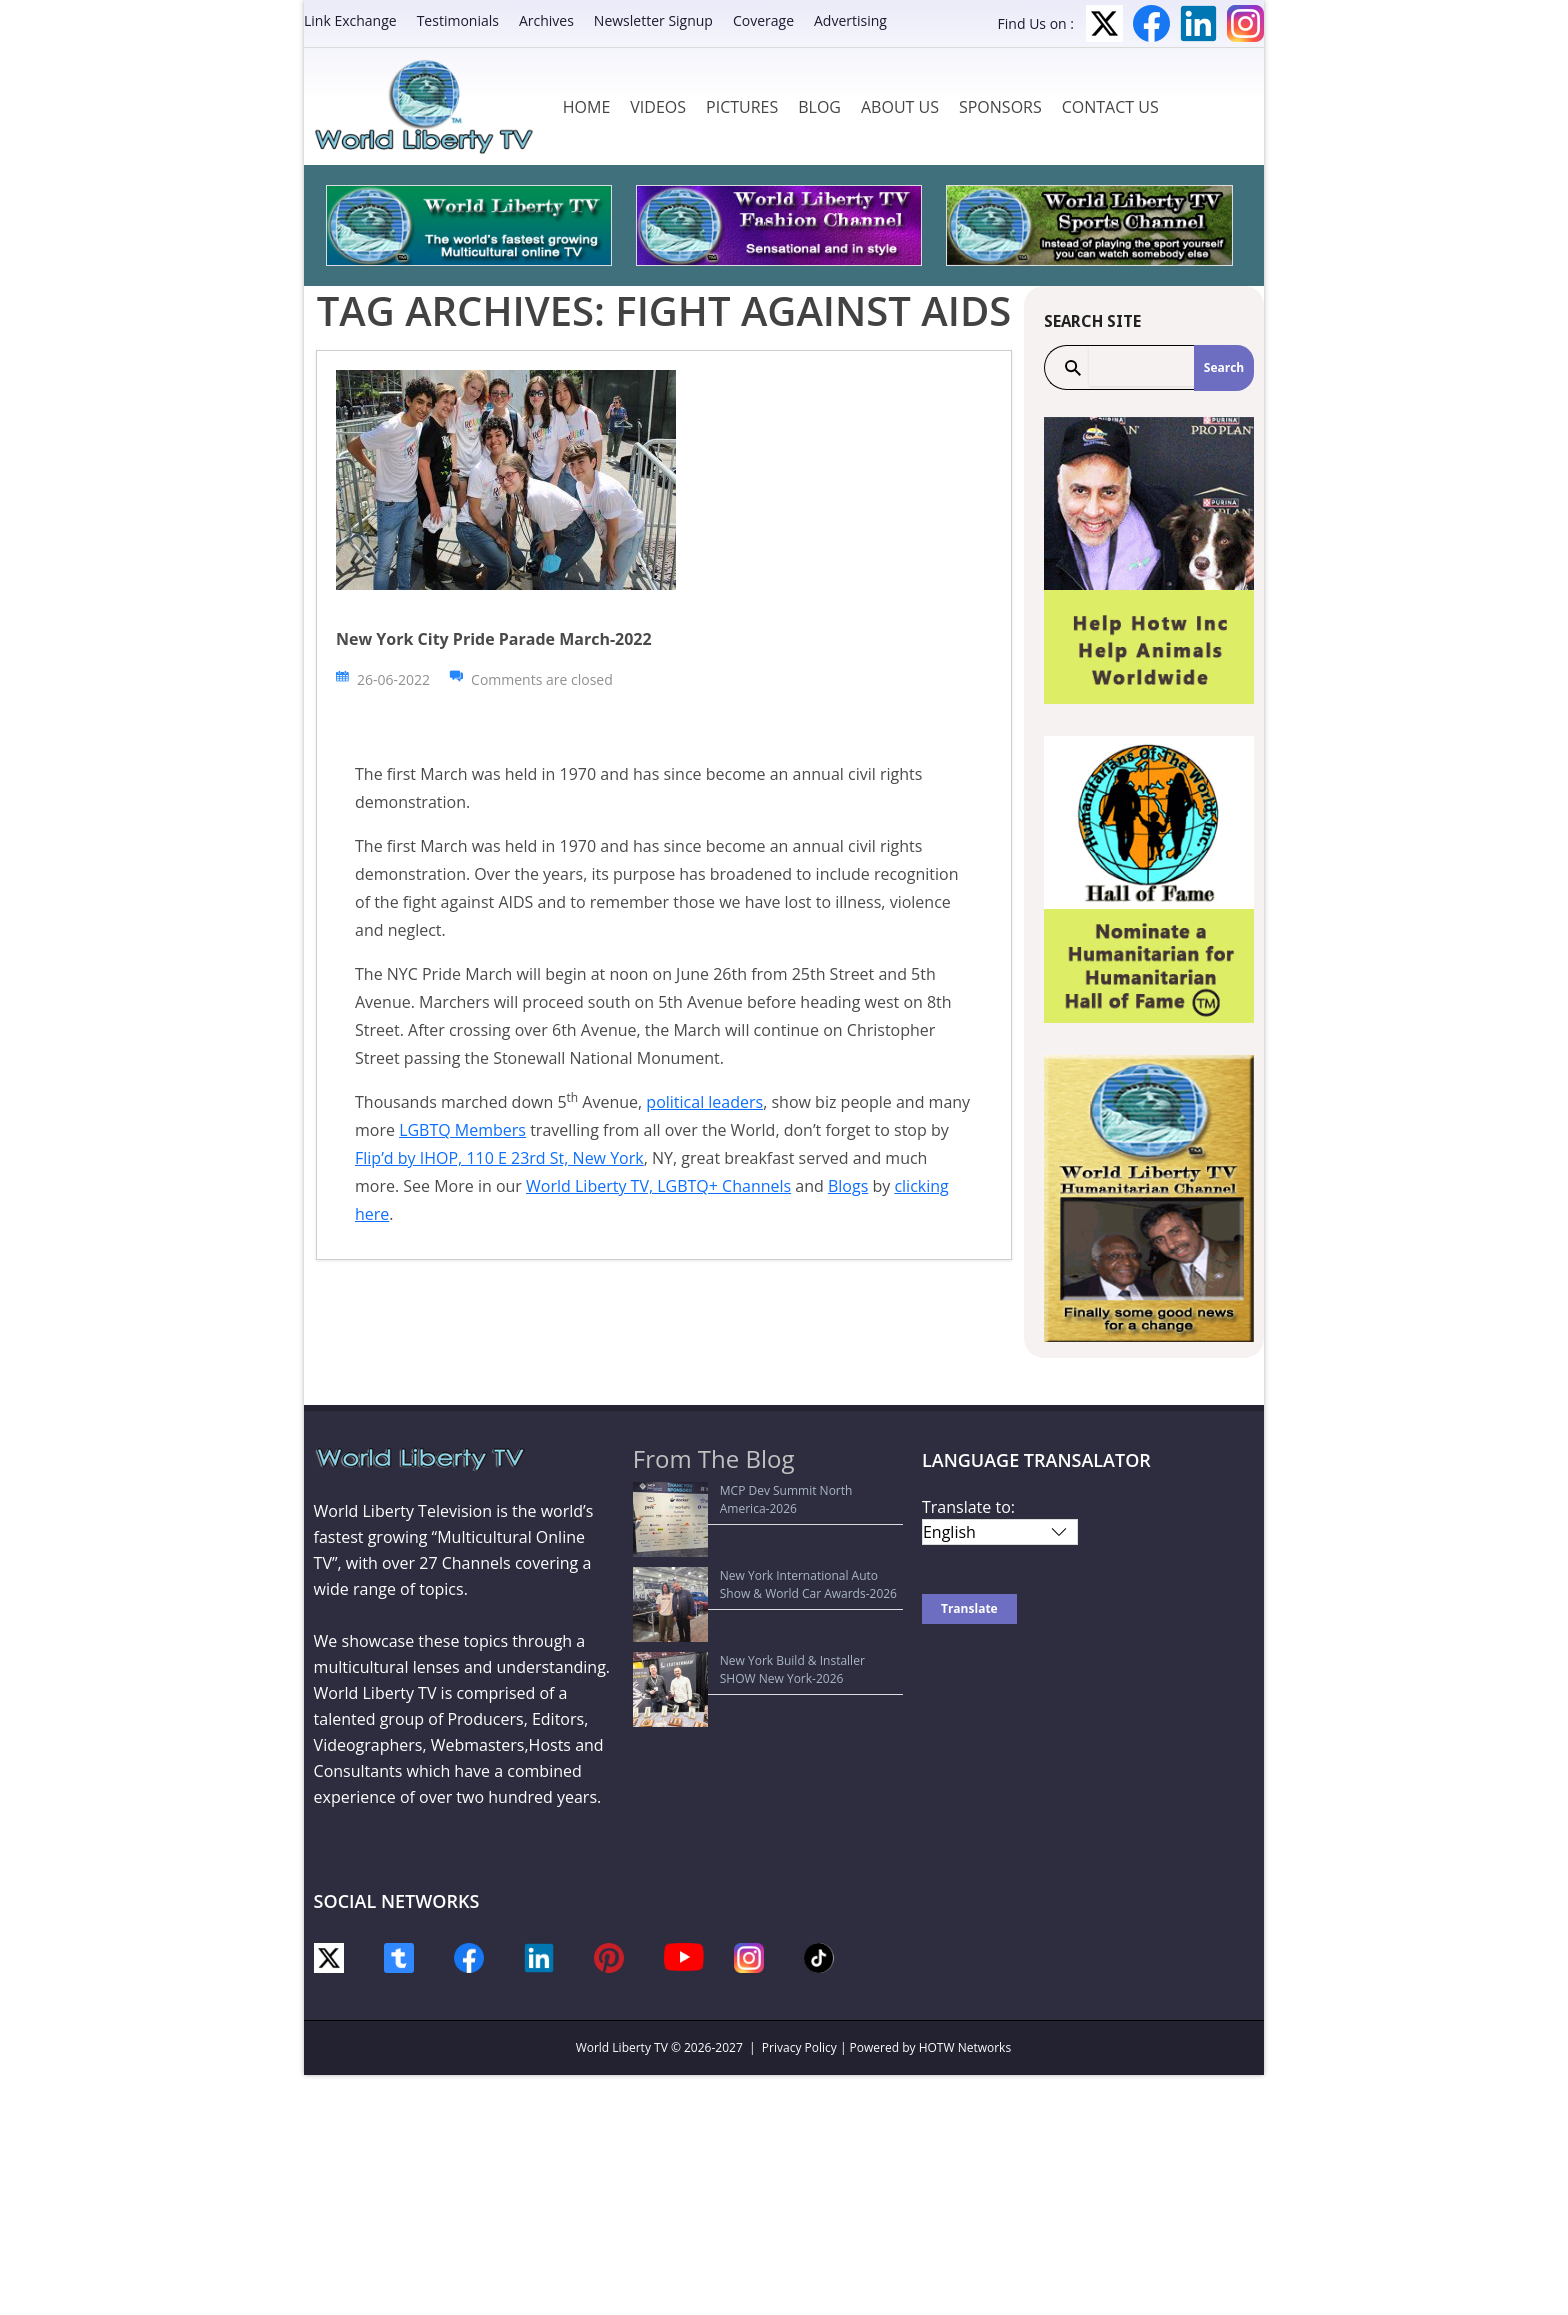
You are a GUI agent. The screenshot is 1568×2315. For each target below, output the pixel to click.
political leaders (704, 1102)
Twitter (1104, 23)
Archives (546, 20)
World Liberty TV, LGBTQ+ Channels (658, 1186)
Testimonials (458, 20)
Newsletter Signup (653, 20)
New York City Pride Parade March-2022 (494, 639)
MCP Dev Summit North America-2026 (751, 1490)
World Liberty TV (622, 2047)
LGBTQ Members (462, 1130)
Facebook (1151, 23)
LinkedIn (1198, 23)
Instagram (1245, 23)
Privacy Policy (799, 2047)
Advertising (850, 20)
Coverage (763, 20)
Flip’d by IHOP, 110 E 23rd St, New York (499, 1158)
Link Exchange (350, 20)
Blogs (848, 1186)
